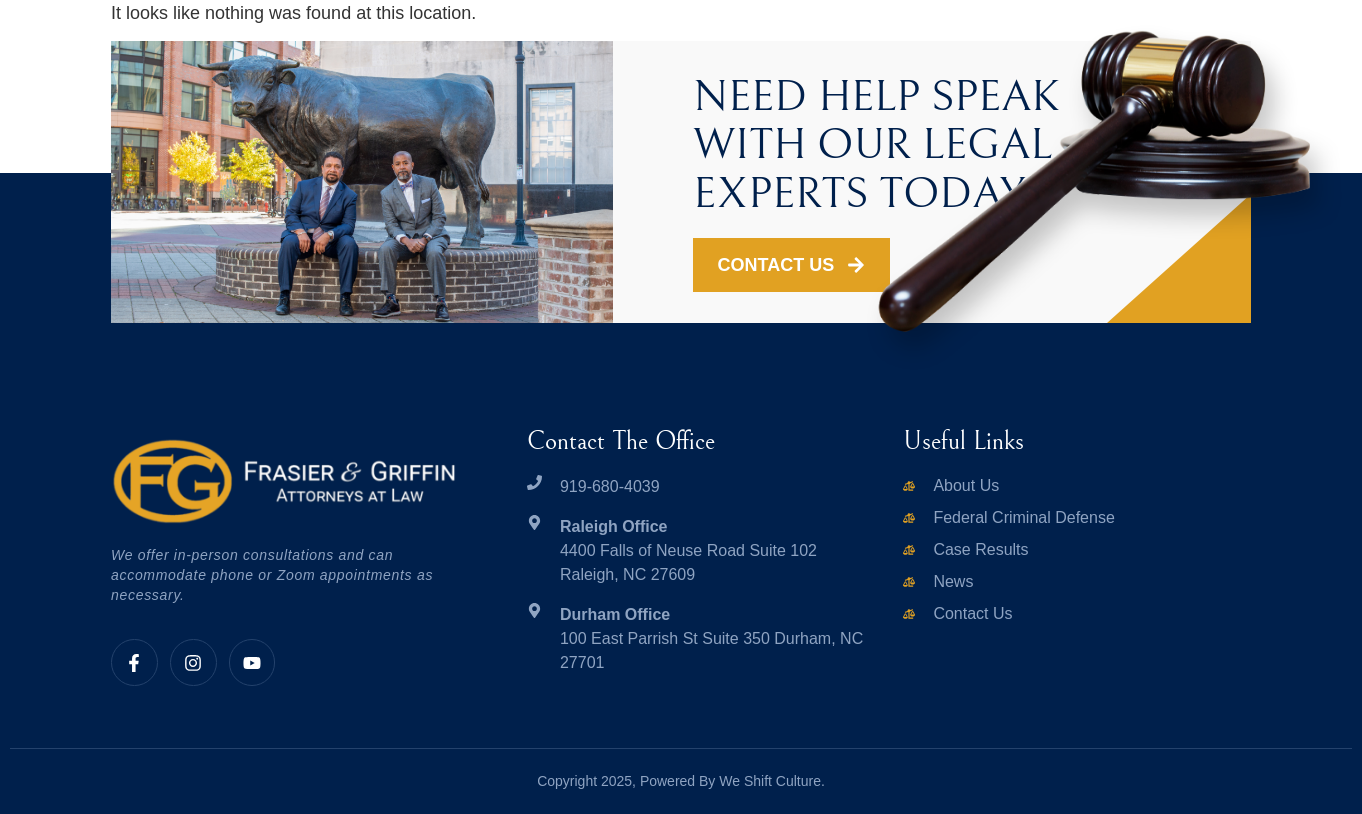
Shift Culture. (784, 781)
